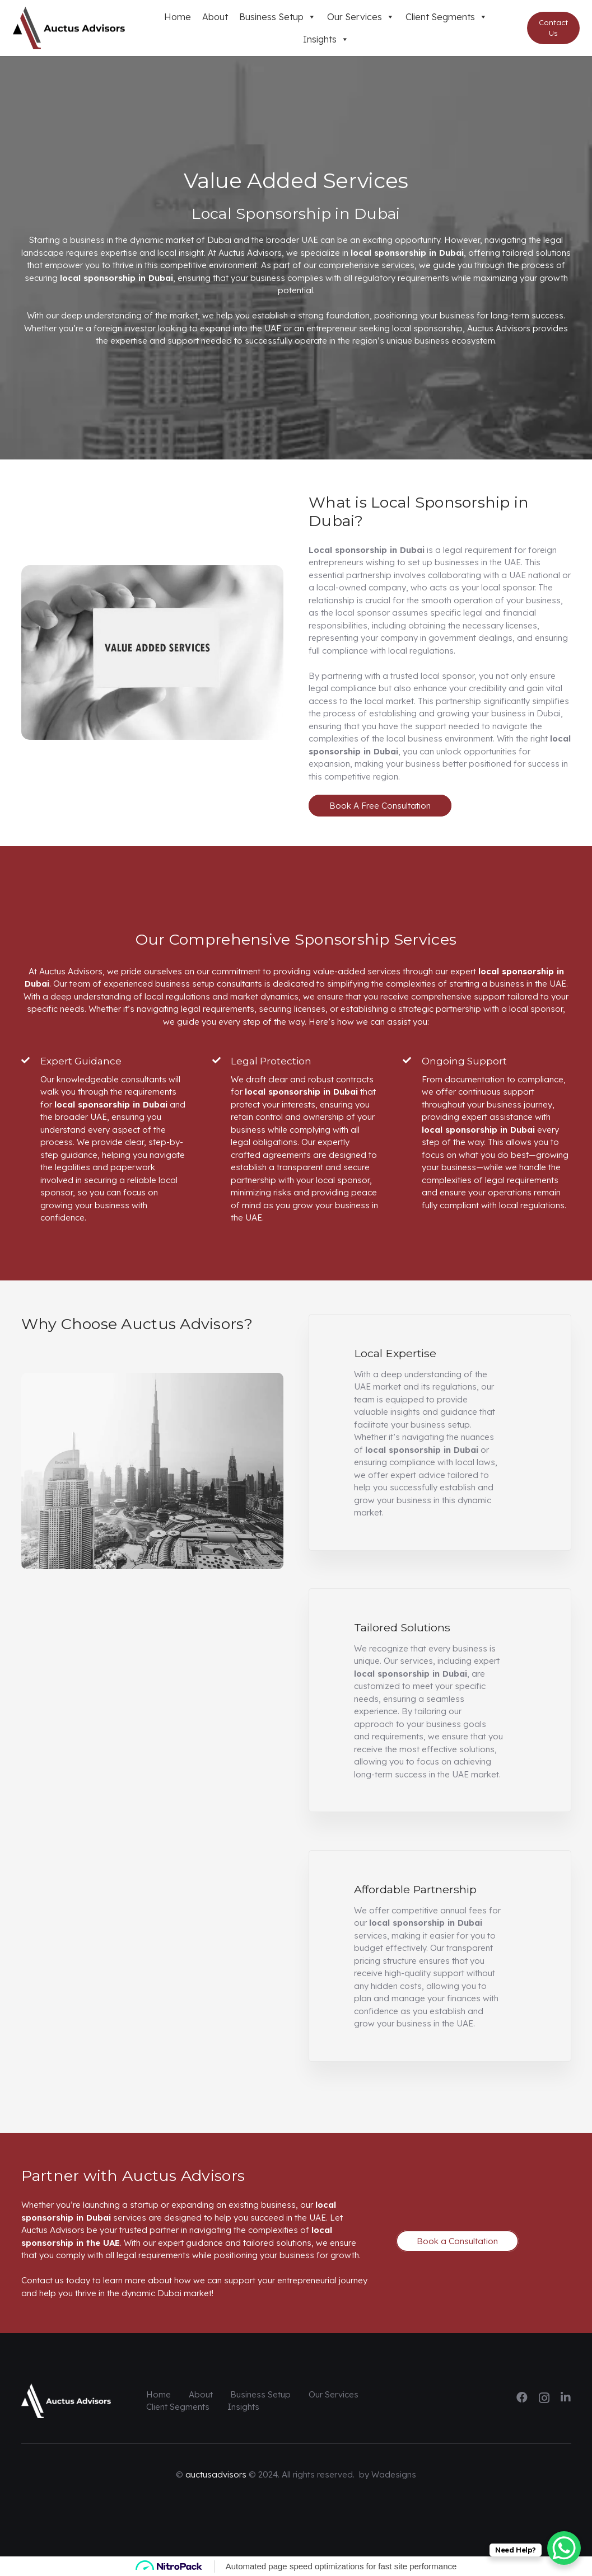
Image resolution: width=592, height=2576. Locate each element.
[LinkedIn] (566, 2397)
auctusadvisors (215, 2474)
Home (177, 16)
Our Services (360, 17)
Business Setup (277, 17)
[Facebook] (522, 2397)
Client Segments (446, 17)
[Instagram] (544, 2398)
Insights (326, 39)
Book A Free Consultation (380, 805)
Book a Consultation (457, 2241)
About (215, 16)
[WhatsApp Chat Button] (564, 2548)
